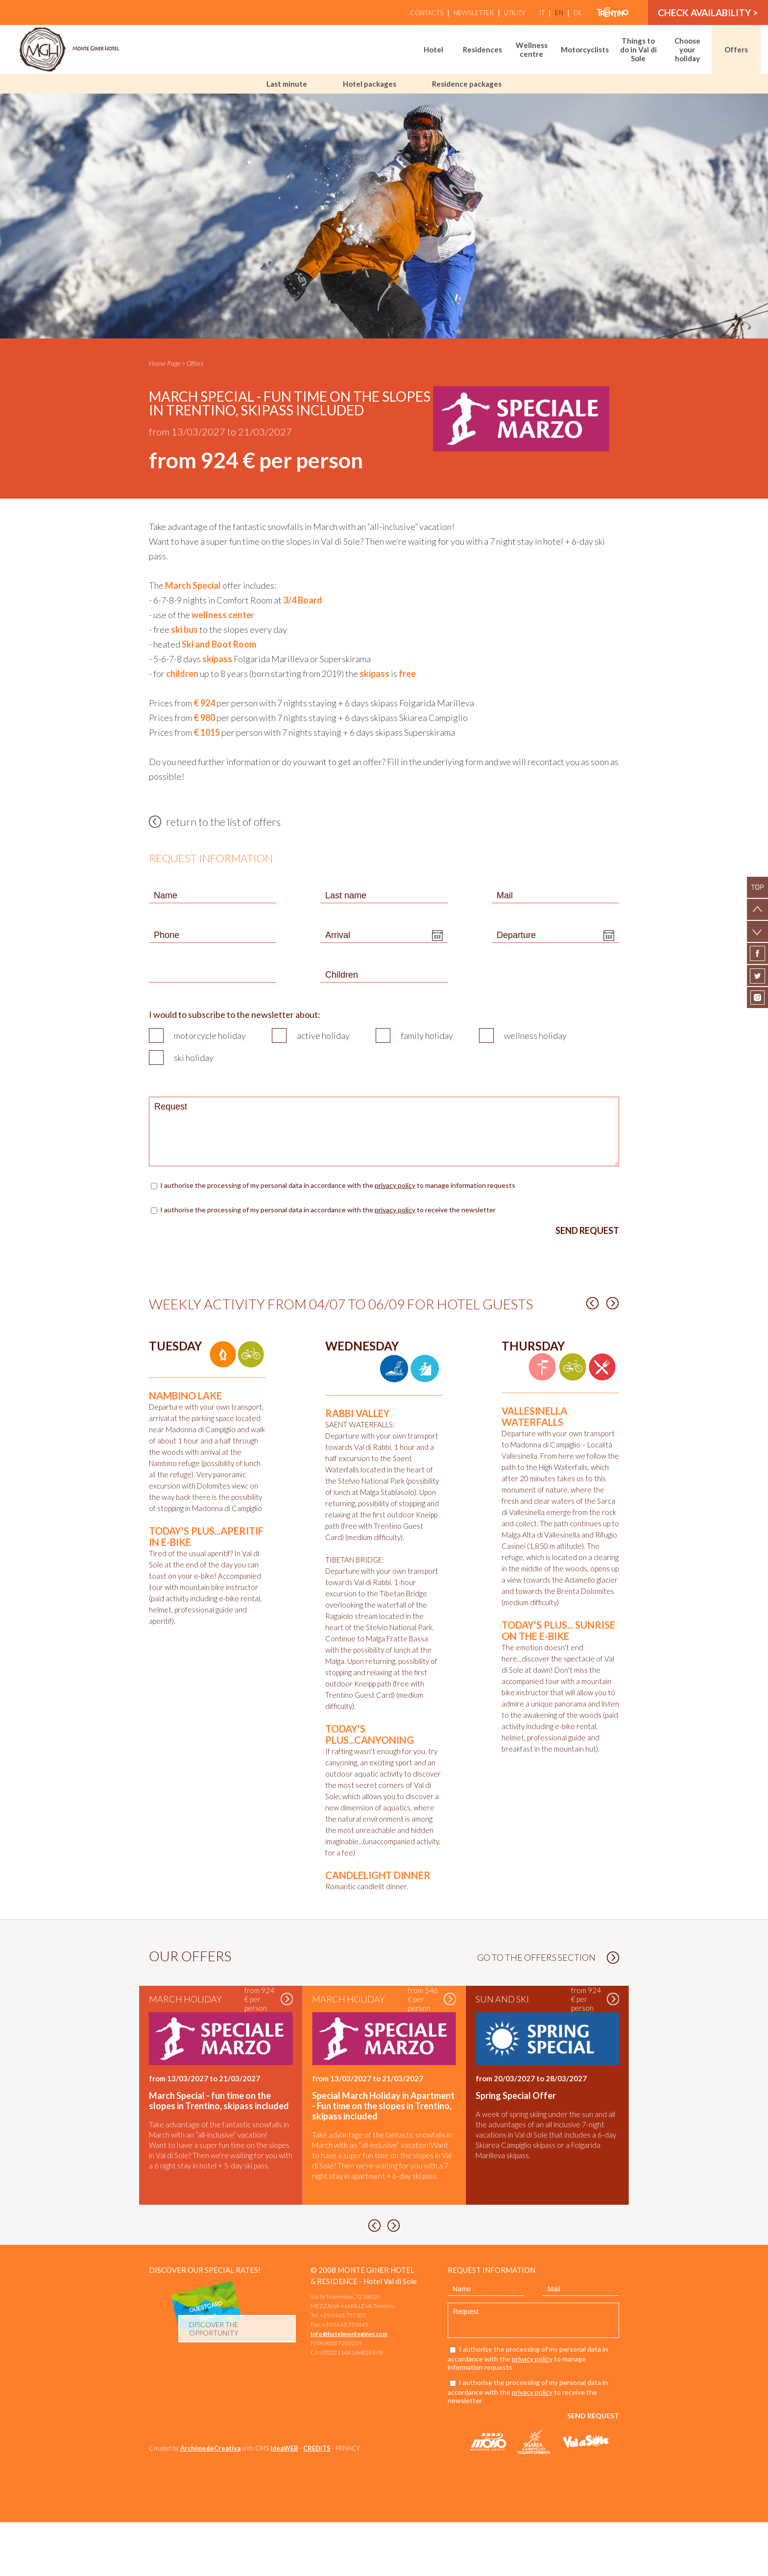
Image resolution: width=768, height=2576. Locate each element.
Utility (514, 13)
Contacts (426, 13)
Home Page (164, 363)
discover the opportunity (214, 2382)
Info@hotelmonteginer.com (349, 2387)
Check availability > (708, 12)
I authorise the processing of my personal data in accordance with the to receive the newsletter (328, 1209)
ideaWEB (284, 2502)
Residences (482, 49)
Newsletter (474, 13)
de (578, 13)
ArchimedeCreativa (210, 2502)
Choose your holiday (687, 49)
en (559, 13)
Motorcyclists (585, 49)
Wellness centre (532, 49)
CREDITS (317, 2502)
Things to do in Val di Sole (638, 49)
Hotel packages (369, 83)
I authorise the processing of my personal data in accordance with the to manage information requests (338, 1185)
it (542, 13)
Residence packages (467, 83)
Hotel (433, 49)
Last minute (286, 83)
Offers (736, 49)
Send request (587, 1230)
